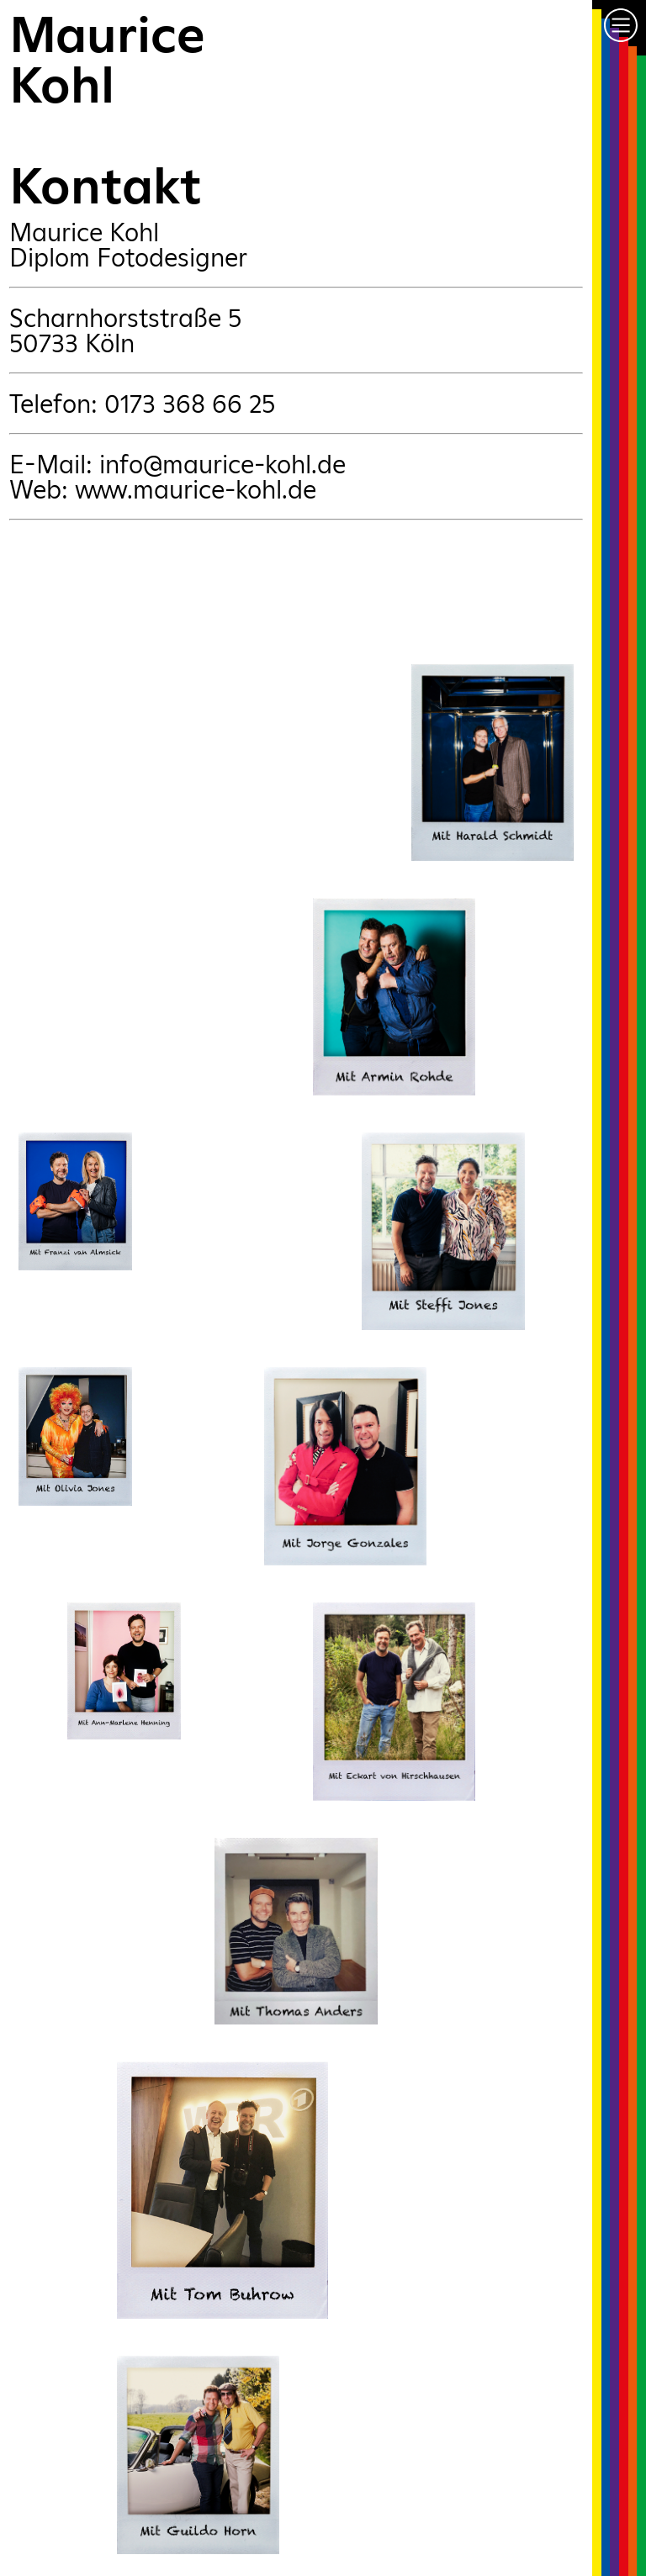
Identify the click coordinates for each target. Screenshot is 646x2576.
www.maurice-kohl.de (195, 489)
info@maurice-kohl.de (222, 464)
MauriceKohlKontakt (107, 110)
